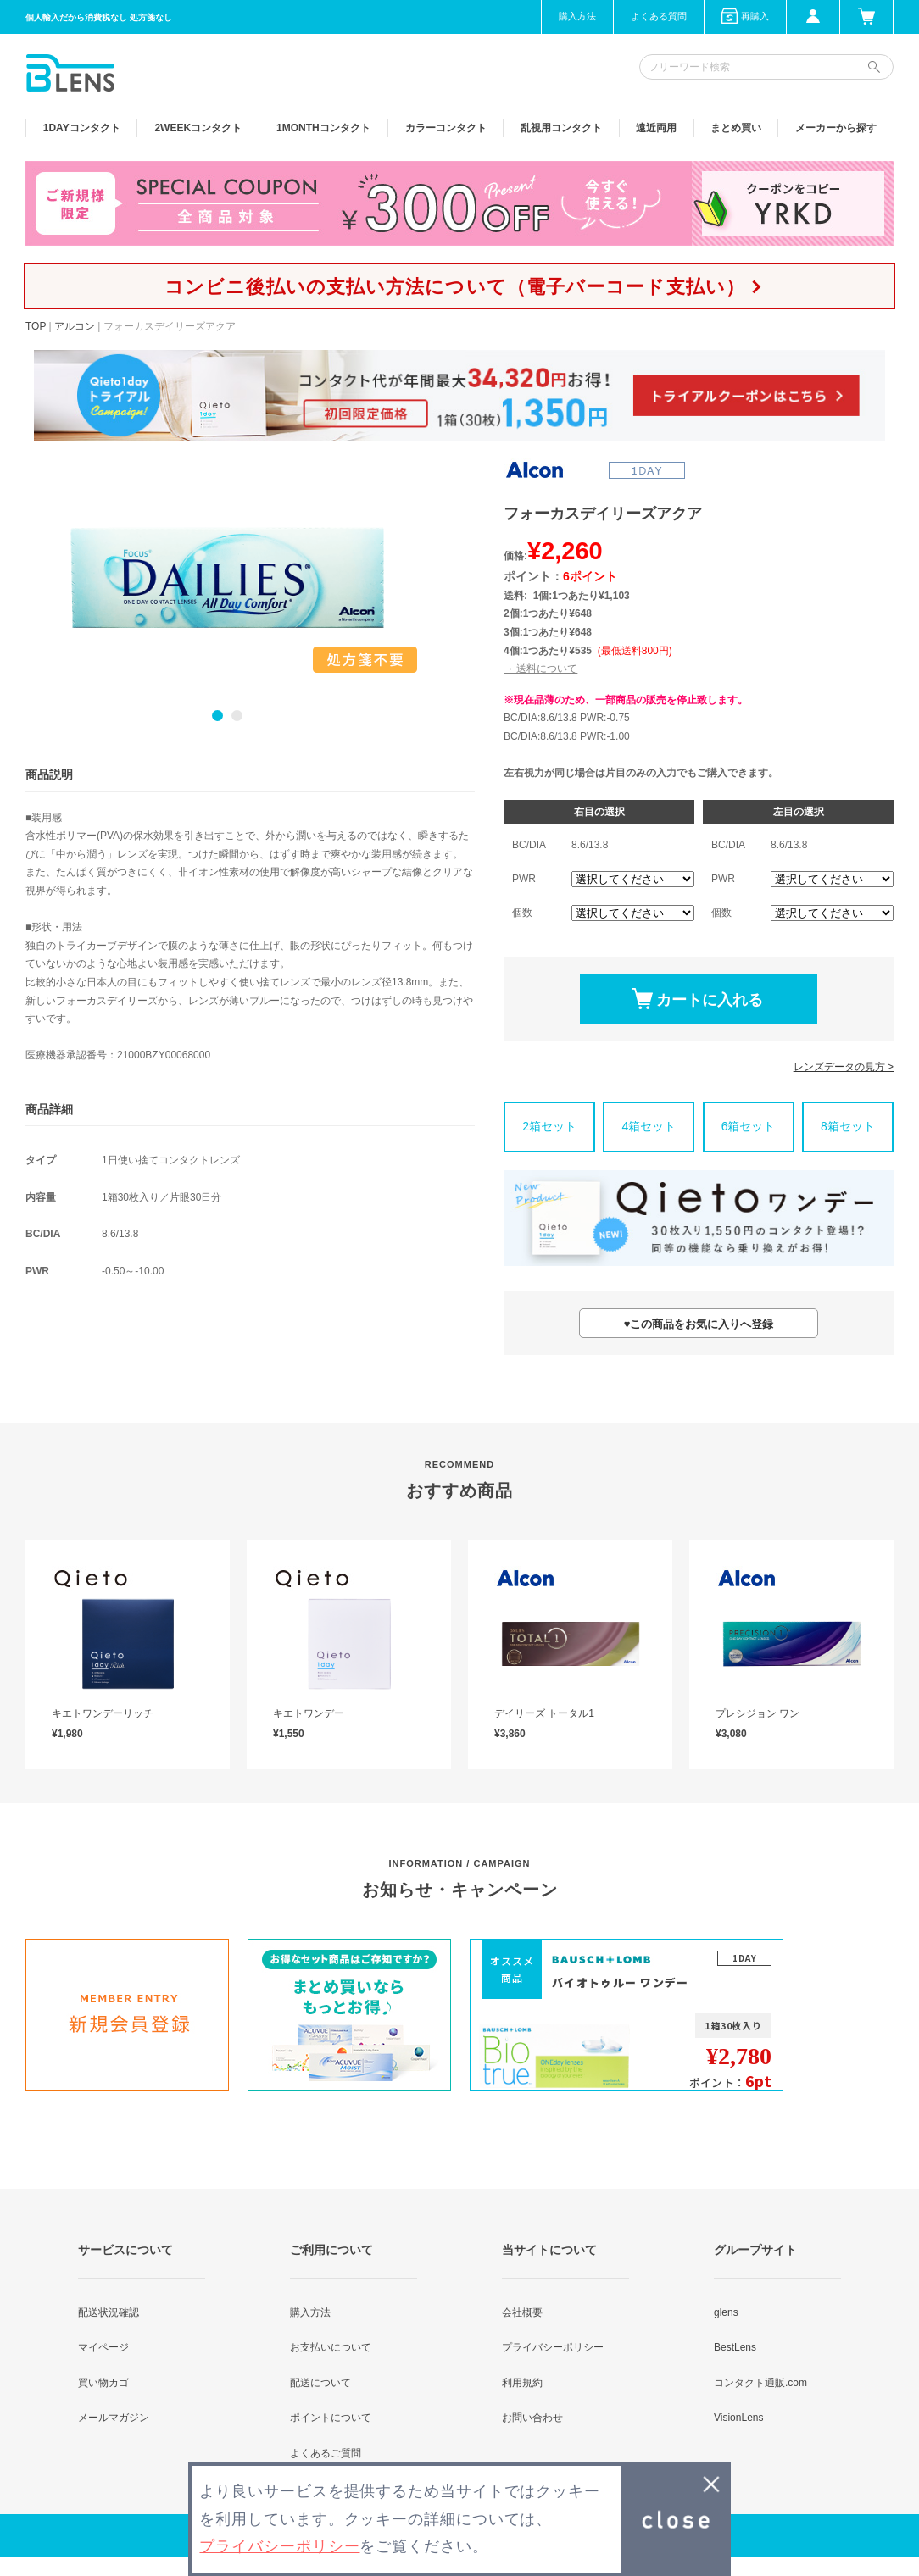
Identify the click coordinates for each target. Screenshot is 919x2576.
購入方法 (577, 16)
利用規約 (522, 2383)
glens (726, 2312)
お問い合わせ (532, 2417)
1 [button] (217, 715)
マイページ (103, 2347)
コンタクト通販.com (760, 2383)
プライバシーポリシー (553, 2347)
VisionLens (739, 2417)
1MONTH (323, 128)
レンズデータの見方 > (844, 1067)
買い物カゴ (103, 2383)
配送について (320, 2383)
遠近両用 (656, 128)
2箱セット (549, 1126)
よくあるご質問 (325, 2453)
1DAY (81, 128)
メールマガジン (113, 2417)
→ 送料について (540, 669)
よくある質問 (659, 16)
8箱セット (848, 1126)
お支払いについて (330, 2347)
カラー (446, 128)
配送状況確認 (108, 2312)
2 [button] (236, 715)
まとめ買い (735, 128)
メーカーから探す (836, 128)
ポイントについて (330, 2417)
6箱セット (748, 1126)
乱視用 (561, 128)
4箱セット (648, 1126)
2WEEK (198, 128)
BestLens (735, 2347)
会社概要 (522, 2312)
